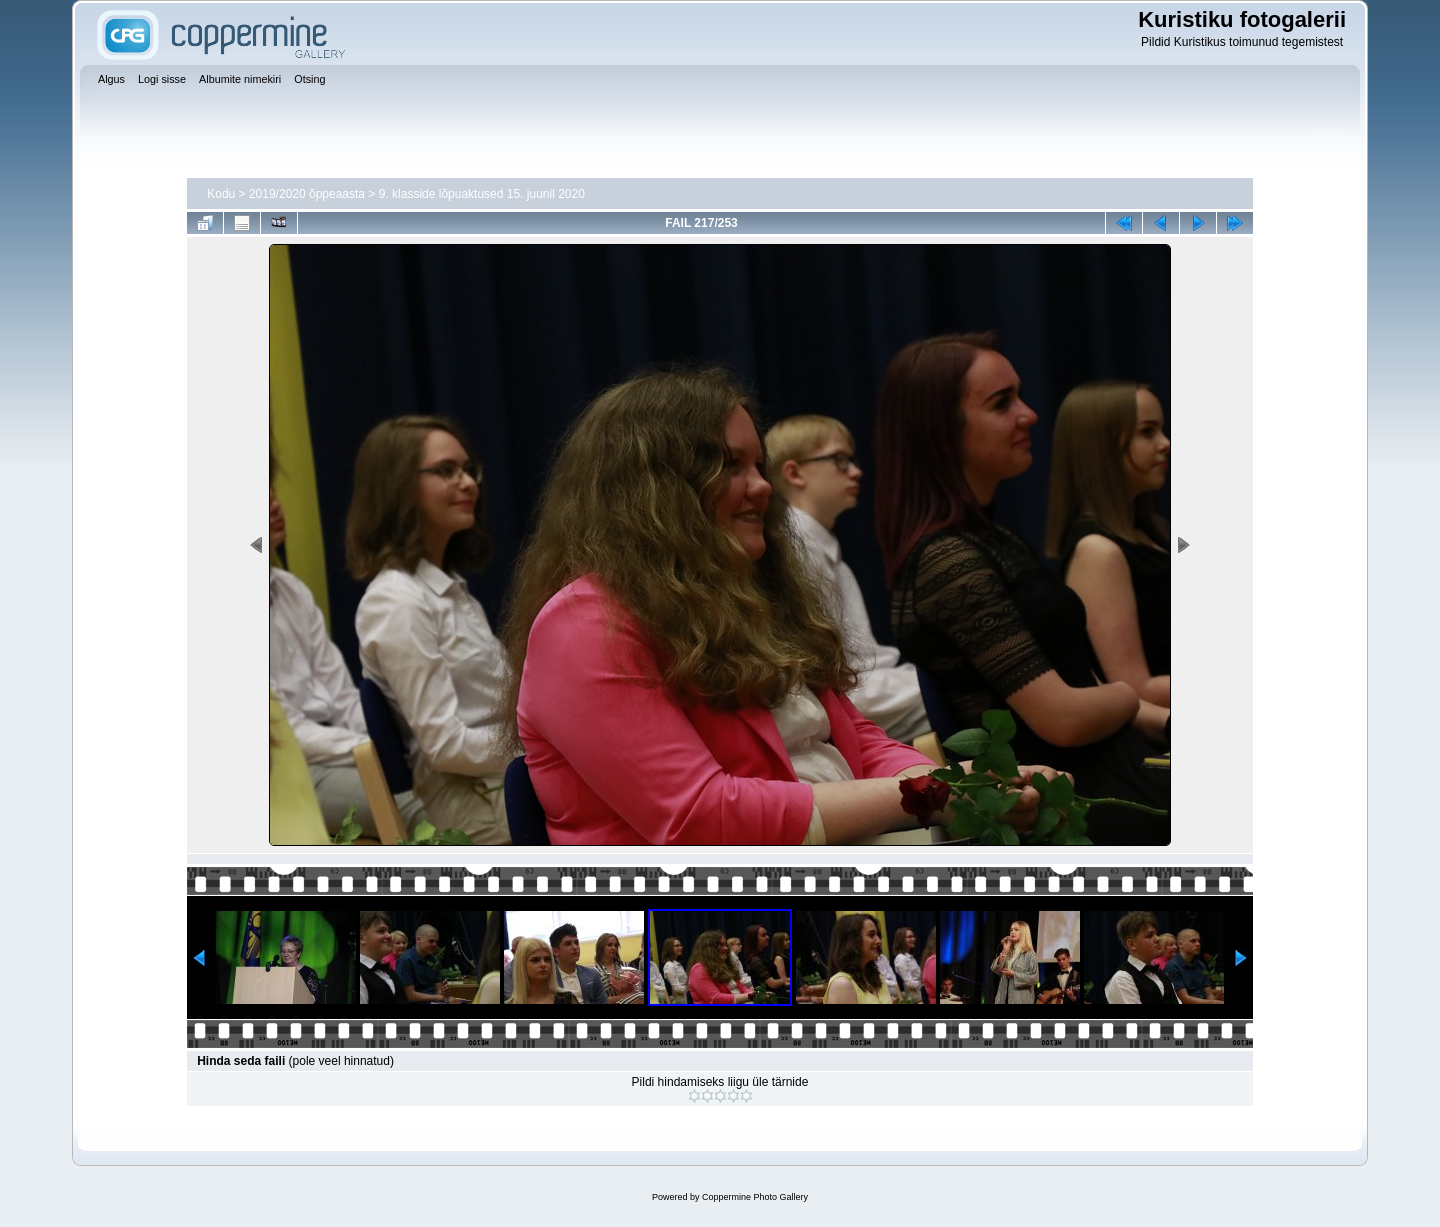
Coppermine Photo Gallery (755, 1197)
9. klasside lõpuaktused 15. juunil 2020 (482, 194)
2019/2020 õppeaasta (307, 194)
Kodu (221, 194)
